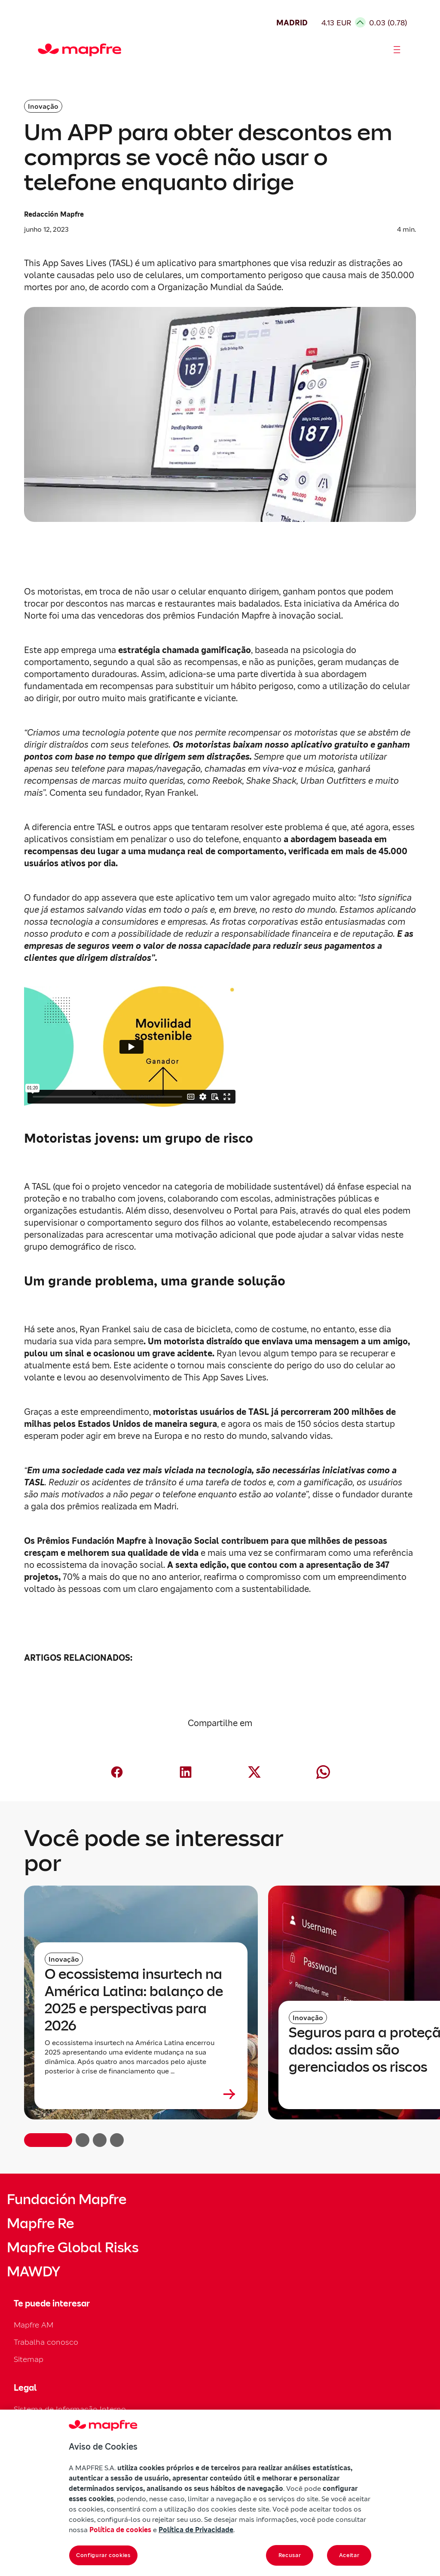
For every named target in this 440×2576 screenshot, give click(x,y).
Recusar (289, 2555)
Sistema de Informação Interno (70, 2409)
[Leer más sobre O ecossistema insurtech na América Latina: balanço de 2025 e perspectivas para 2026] (141, 2094)
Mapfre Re (40, 2223)
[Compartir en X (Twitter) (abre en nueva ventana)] (254, 1772)
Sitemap (28, 2359)
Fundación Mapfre (66, 2199)
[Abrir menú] (397, 50)
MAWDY (33, 2271)
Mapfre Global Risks (72, 2247)
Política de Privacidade (196, 2529)
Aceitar (349, 2555)
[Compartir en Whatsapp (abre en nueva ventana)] (323, 1772)
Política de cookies (120, 2529)
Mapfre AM (33, 2325)
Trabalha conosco (46, 2342)
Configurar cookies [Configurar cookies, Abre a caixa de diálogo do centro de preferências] (103, 2555)
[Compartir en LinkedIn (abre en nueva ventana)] (185, 1772)
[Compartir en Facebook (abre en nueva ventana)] (117, 1772)
